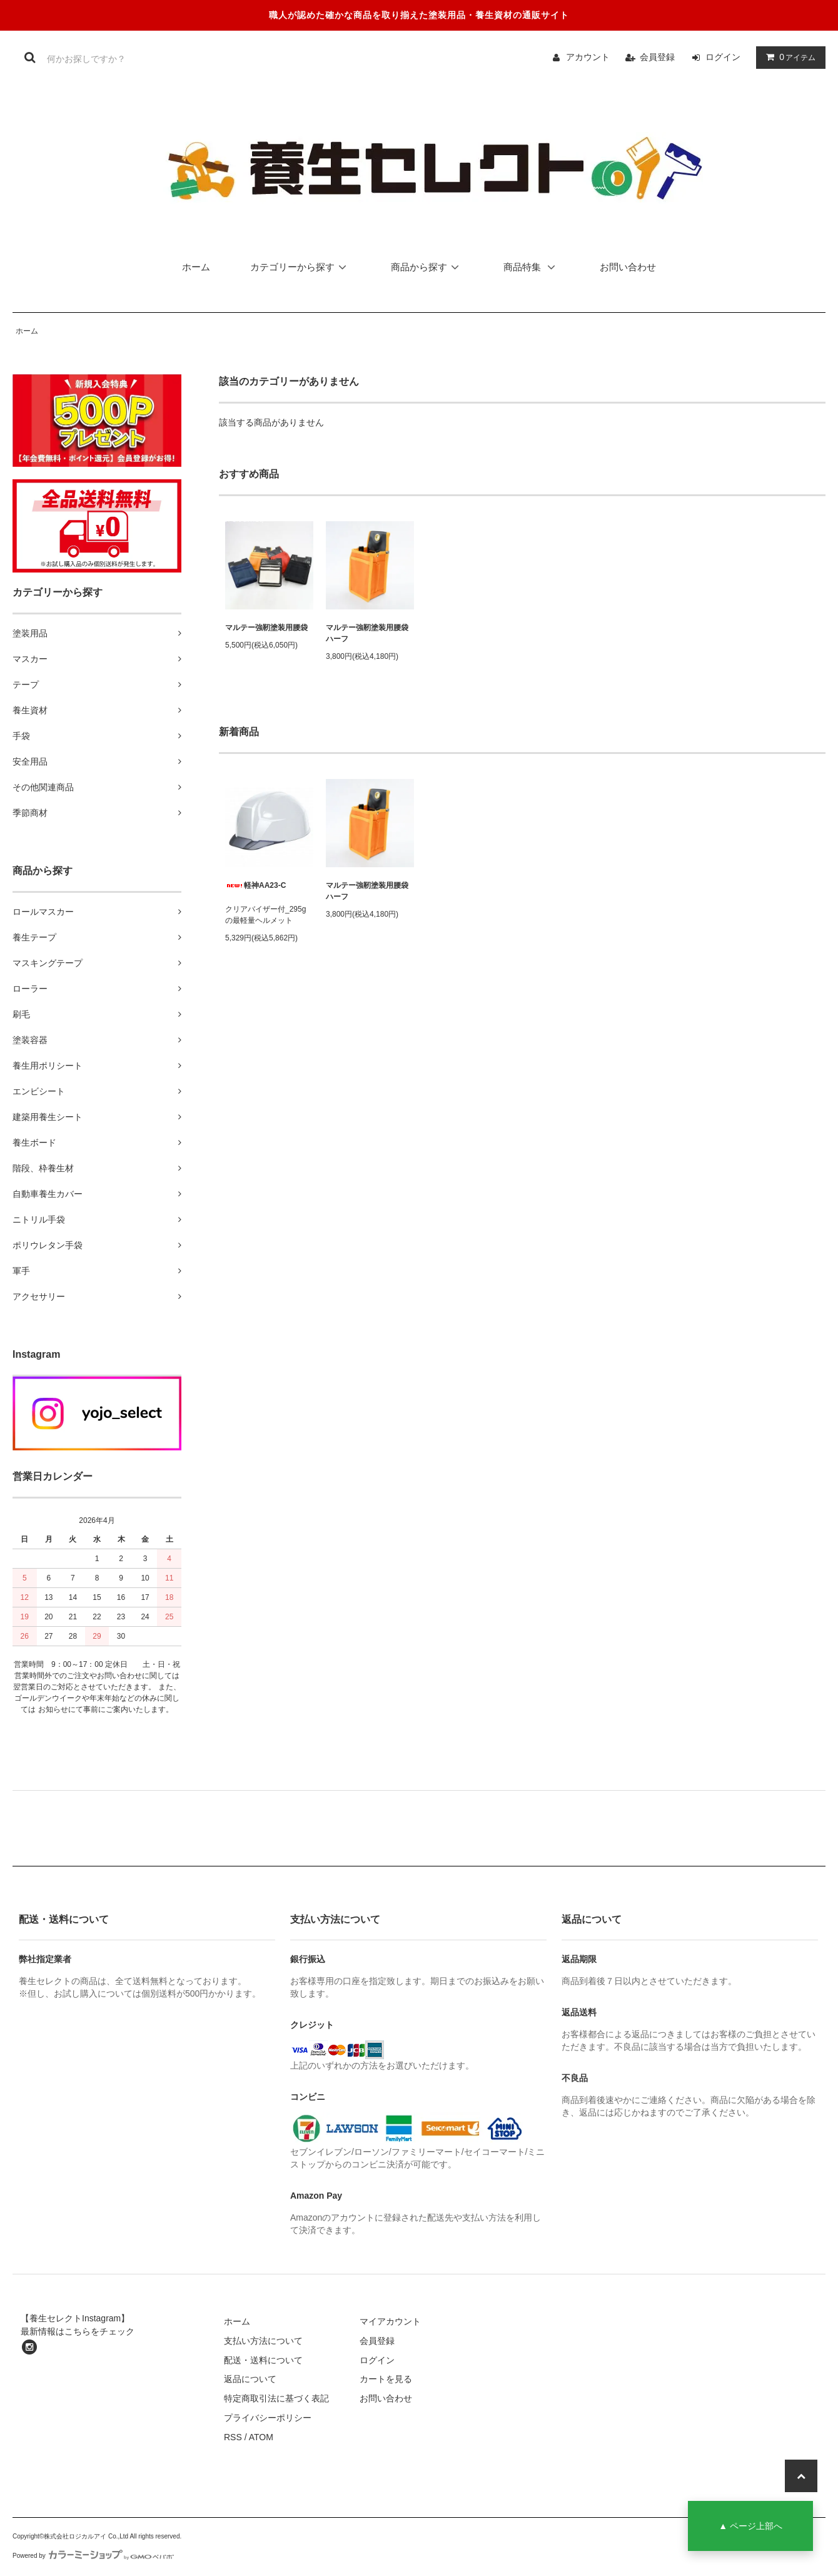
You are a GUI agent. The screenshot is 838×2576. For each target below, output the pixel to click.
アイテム (787, 57)
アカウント (588, 57)
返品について (250, 2379)
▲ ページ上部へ (750, 2526)
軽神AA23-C (255, 885)
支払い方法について (263, 2341)
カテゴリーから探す (300, 267)
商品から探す (427, 267)
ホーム (196, 267)
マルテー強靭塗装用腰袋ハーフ (367, 633)
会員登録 (657, 57)
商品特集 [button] (533, 267)
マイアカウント (390, 2321)
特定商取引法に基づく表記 (276, 2398)
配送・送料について (263, 2360)
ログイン (722, 57)
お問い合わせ (628, 267)
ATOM (261, 2437)
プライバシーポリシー (267, 2418)
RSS (233, 2437)
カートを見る (386, 2379)
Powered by (93, 2555)
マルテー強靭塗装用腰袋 (266, 627)
